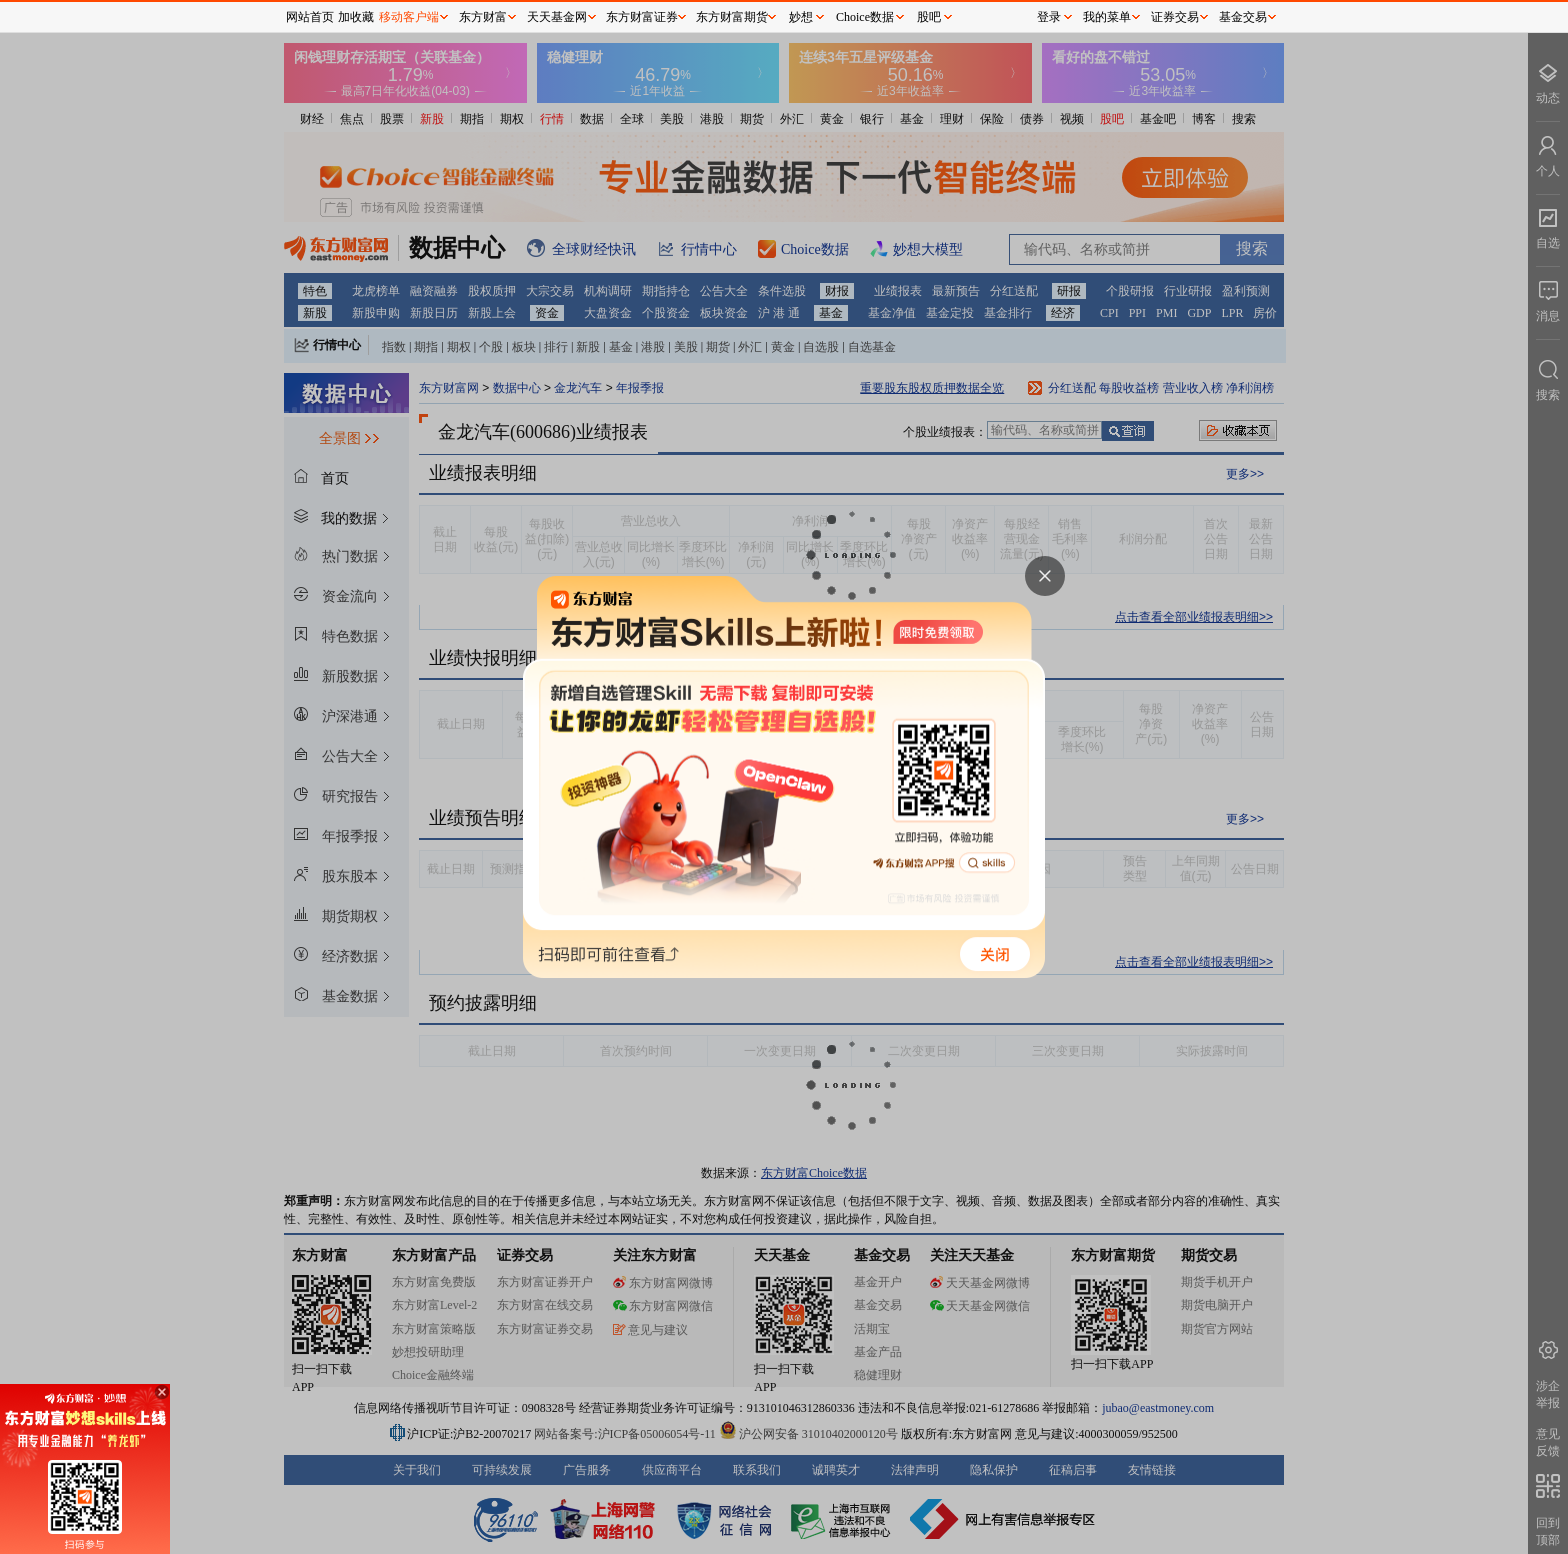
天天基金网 (557, 17)
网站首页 (310, 17)
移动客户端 (409, 17)
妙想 (801, 17)
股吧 (929, 17)
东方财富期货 (732, 17)
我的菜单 (1107, 17)
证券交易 (1175, 17)
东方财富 (483, 17)
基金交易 (1243, 17)
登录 (1049, 17)
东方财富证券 (642, 17)
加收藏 (356, 17)
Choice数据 (865, 17)
